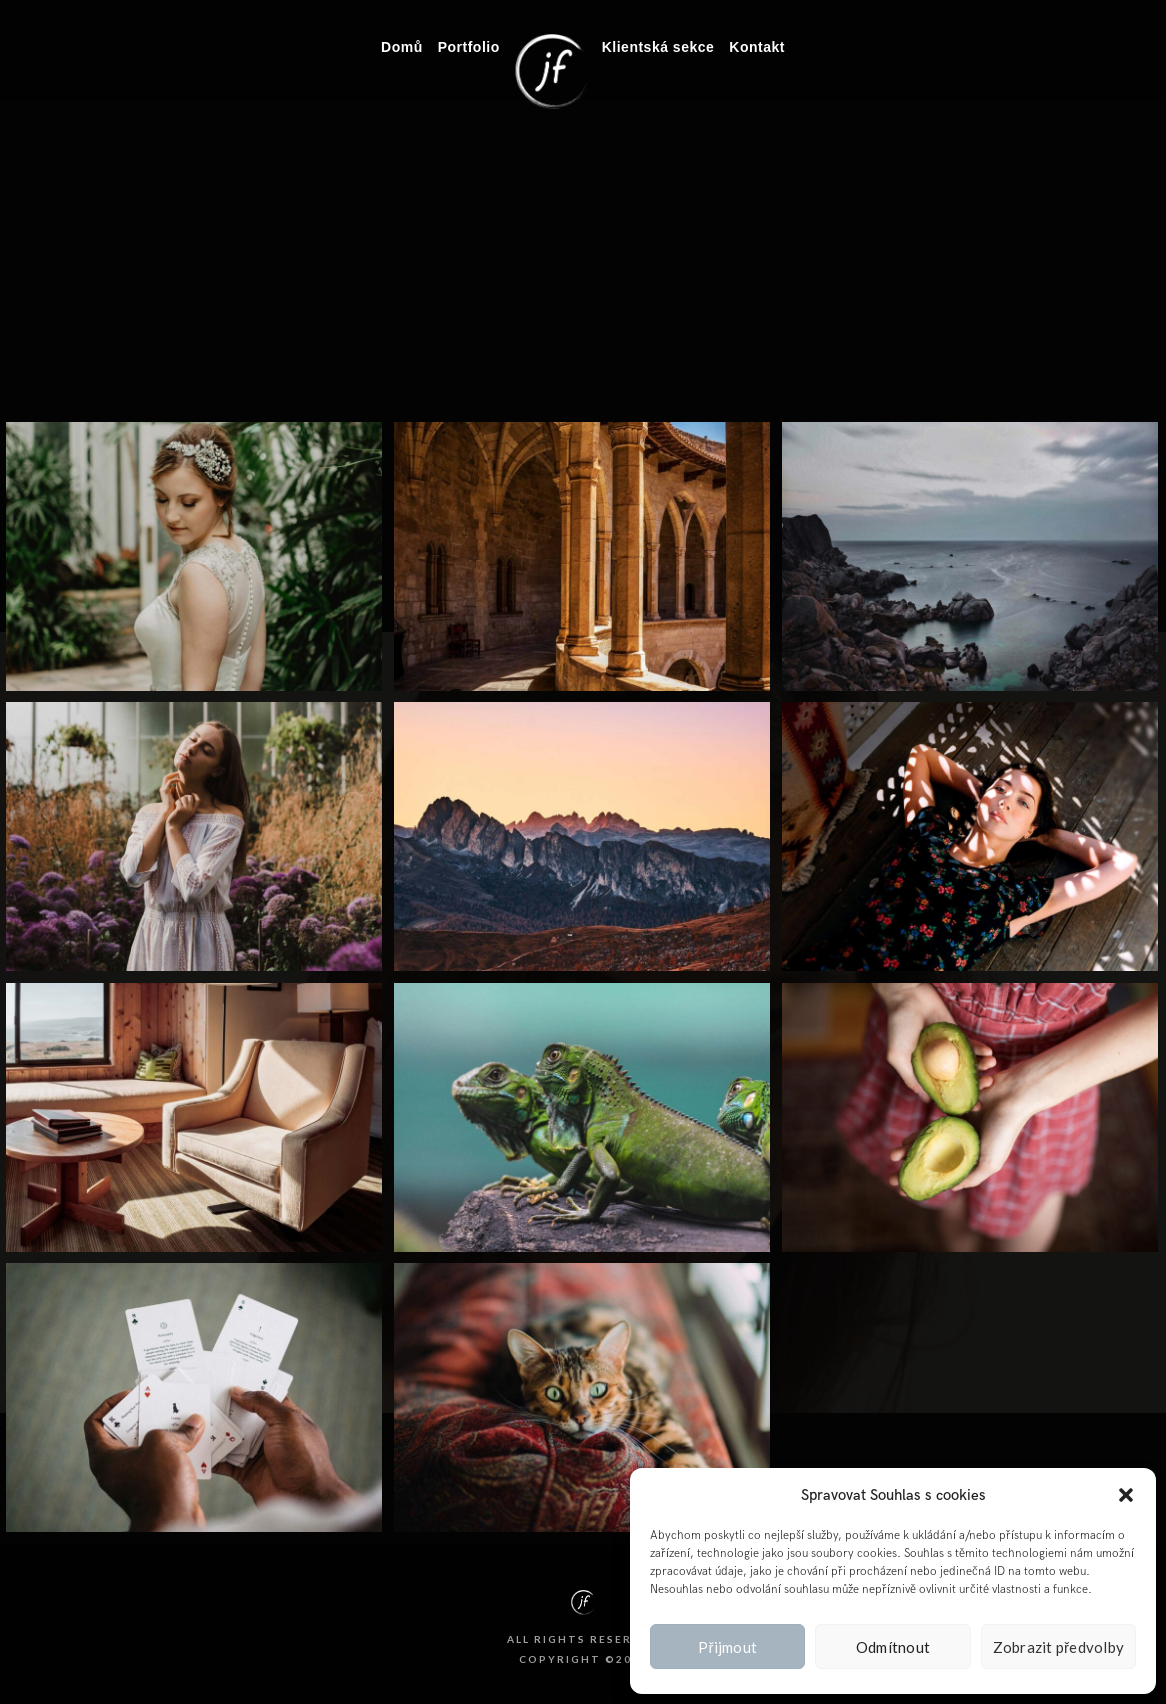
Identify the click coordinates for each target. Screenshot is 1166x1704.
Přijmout (727, 1647)
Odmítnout (893, 1647)
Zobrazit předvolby (1059, 1647)
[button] (1126, 1495)
